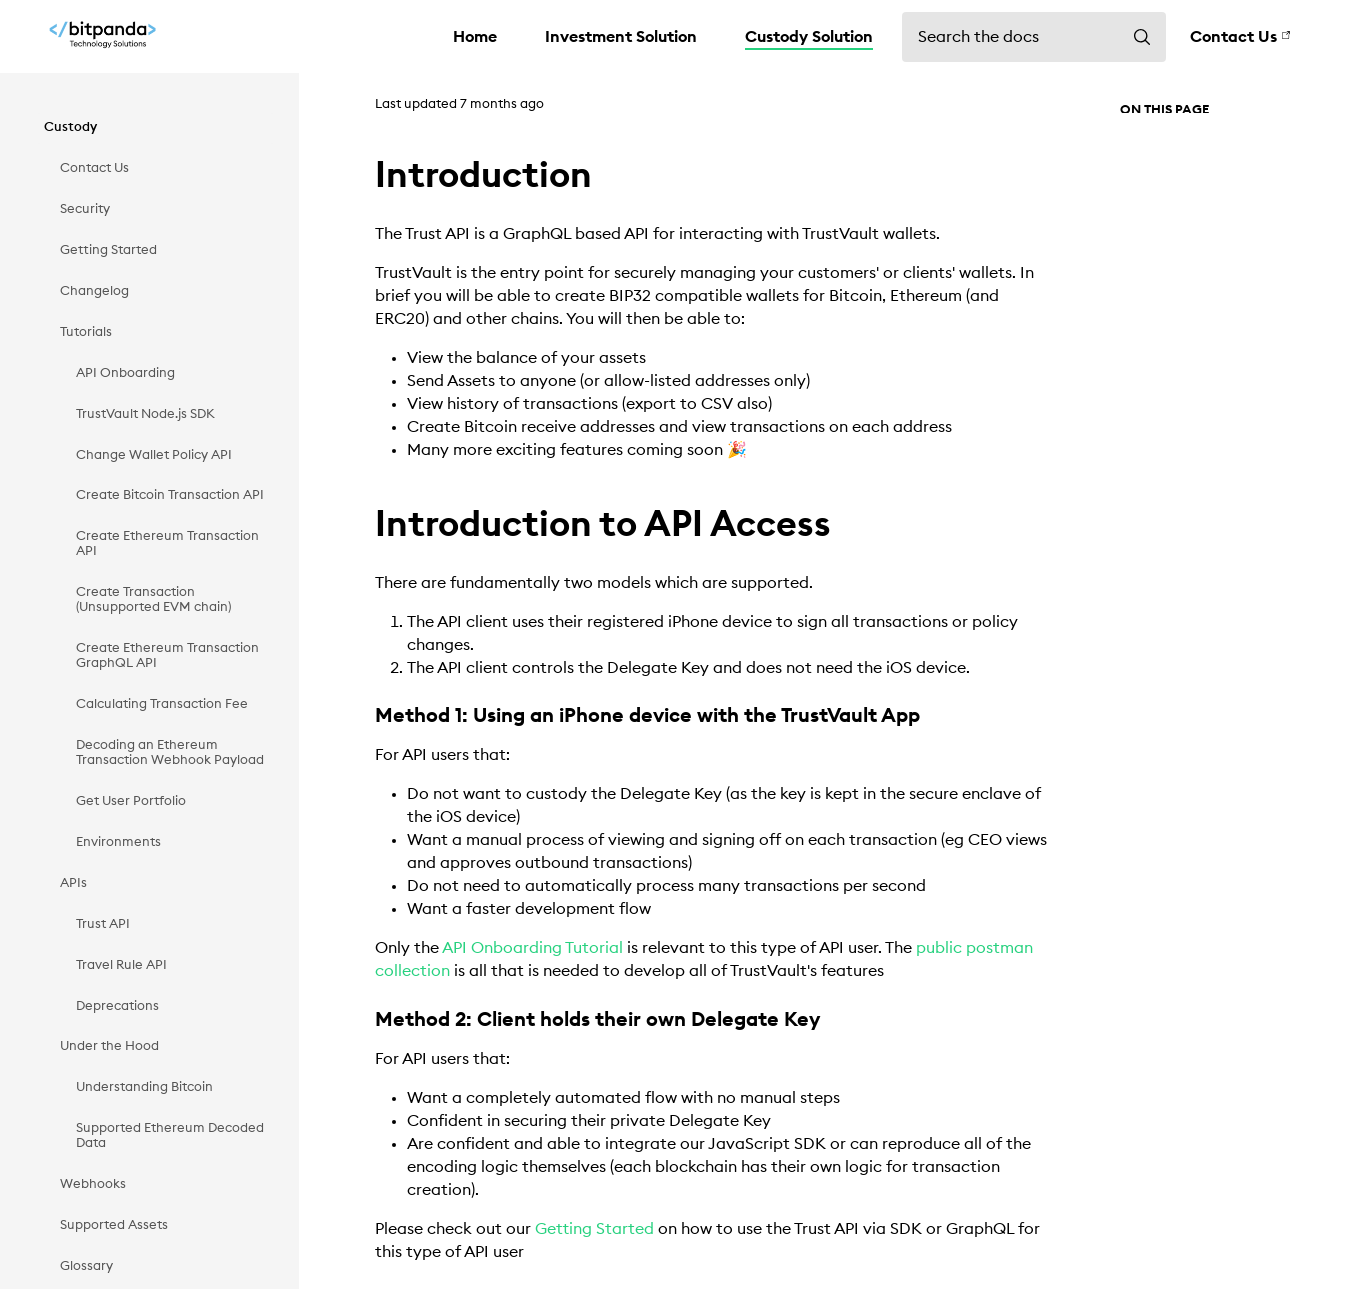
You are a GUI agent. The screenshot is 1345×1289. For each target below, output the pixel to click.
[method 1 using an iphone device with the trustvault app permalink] (366, 716)
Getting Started (594, 1229)
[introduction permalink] (362, 176)
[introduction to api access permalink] (362, 525)
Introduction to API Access (1201, 179)
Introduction (1158, 145)
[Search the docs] (1034, 37)
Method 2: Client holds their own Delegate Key (1220, 271)
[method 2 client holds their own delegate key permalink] (366, 1020)
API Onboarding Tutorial (532, 948)
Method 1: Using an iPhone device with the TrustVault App (1228, 221)
